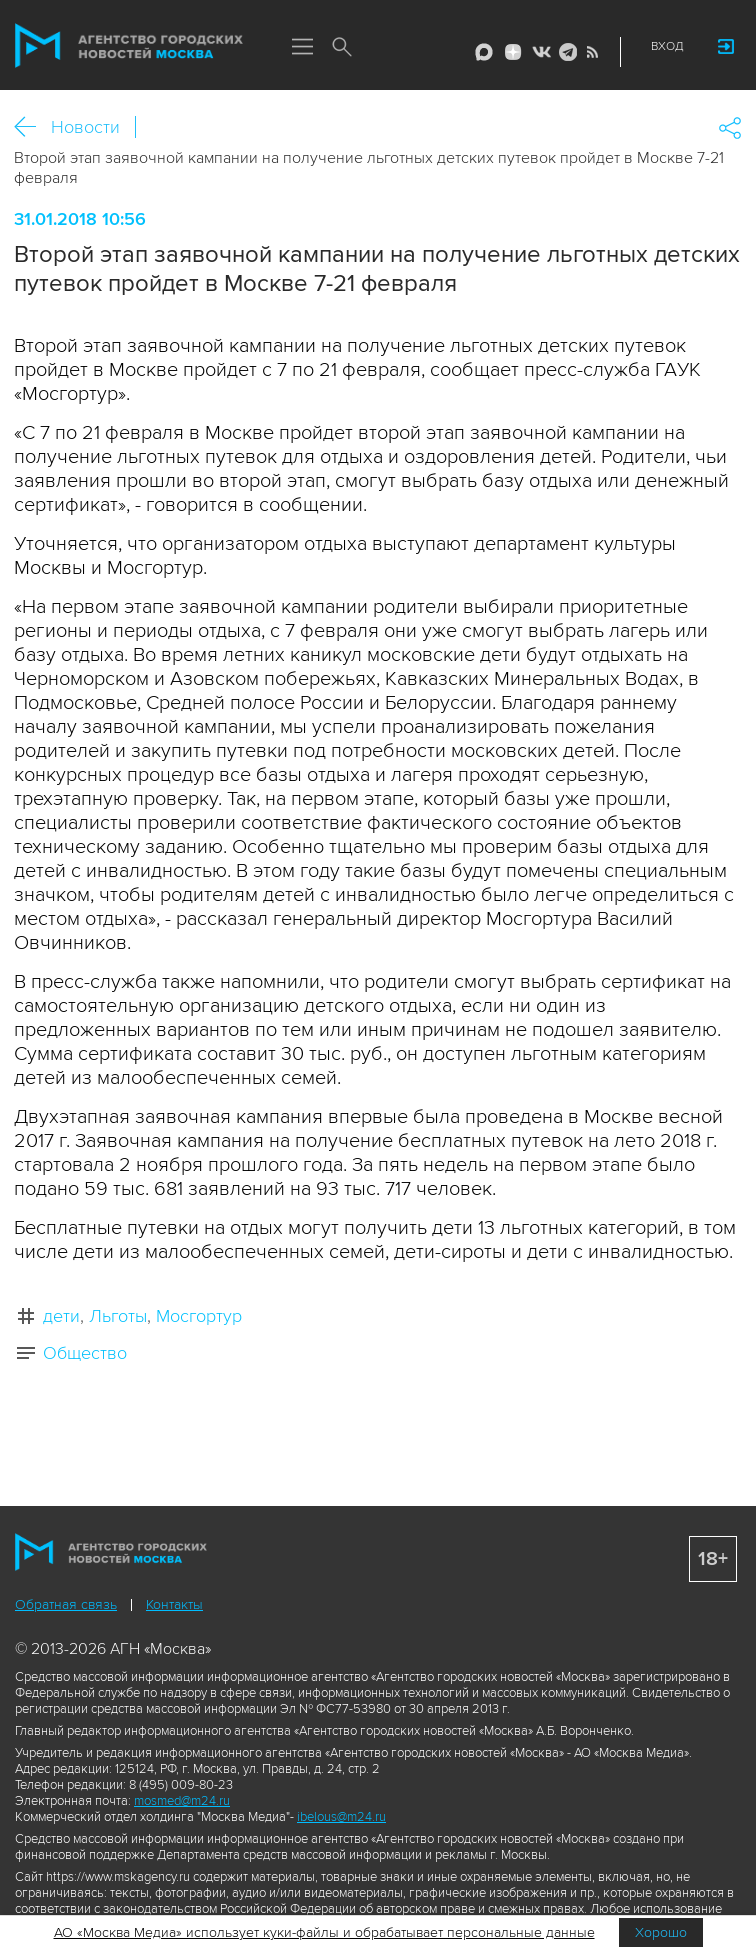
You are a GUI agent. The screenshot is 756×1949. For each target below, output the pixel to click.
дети (61, 1316)
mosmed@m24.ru (182, 1801)
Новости (85, 127)
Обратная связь (66, 1604)
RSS (590, 52)
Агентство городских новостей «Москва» (129, 46)
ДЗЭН (513, 52)
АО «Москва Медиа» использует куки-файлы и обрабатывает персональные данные (324, 1932)
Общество (85, 1353)
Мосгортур (199, 1316)
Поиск (342, 48)
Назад (32, 127)
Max (484, 52)
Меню (302, 48)
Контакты (174, 1604)
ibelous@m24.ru (341, 1817)
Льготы (118, 1316)
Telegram (565, 52)
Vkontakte (540, 52)
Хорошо (661, 1932)
